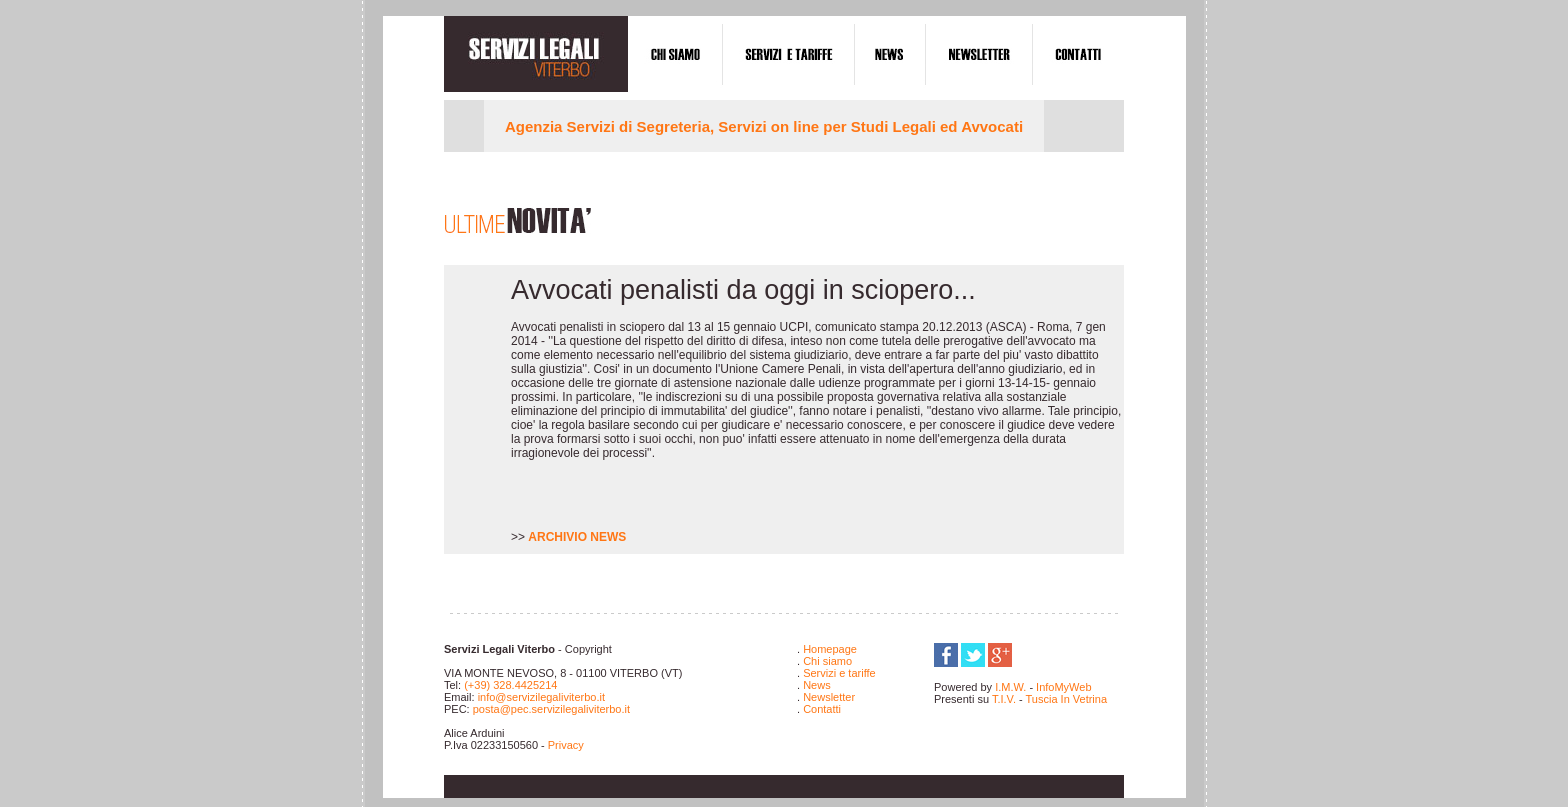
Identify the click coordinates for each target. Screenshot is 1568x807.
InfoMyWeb (1063, 687)
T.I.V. (1005, 699)
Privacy (566, 745)
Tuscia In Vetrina (1065, 699)
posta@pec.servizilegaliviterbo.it (551, 709)
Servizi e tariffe (839, 673)
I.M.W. (1010, 687)
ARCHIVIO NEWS (577, 537)
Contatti (822, 709)
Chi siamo (827, 661)
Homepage (830, 649)
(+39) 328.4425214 (510, 685)
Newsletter (829, 697)
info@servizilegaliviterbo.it (541, 697)
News (817, 685)
